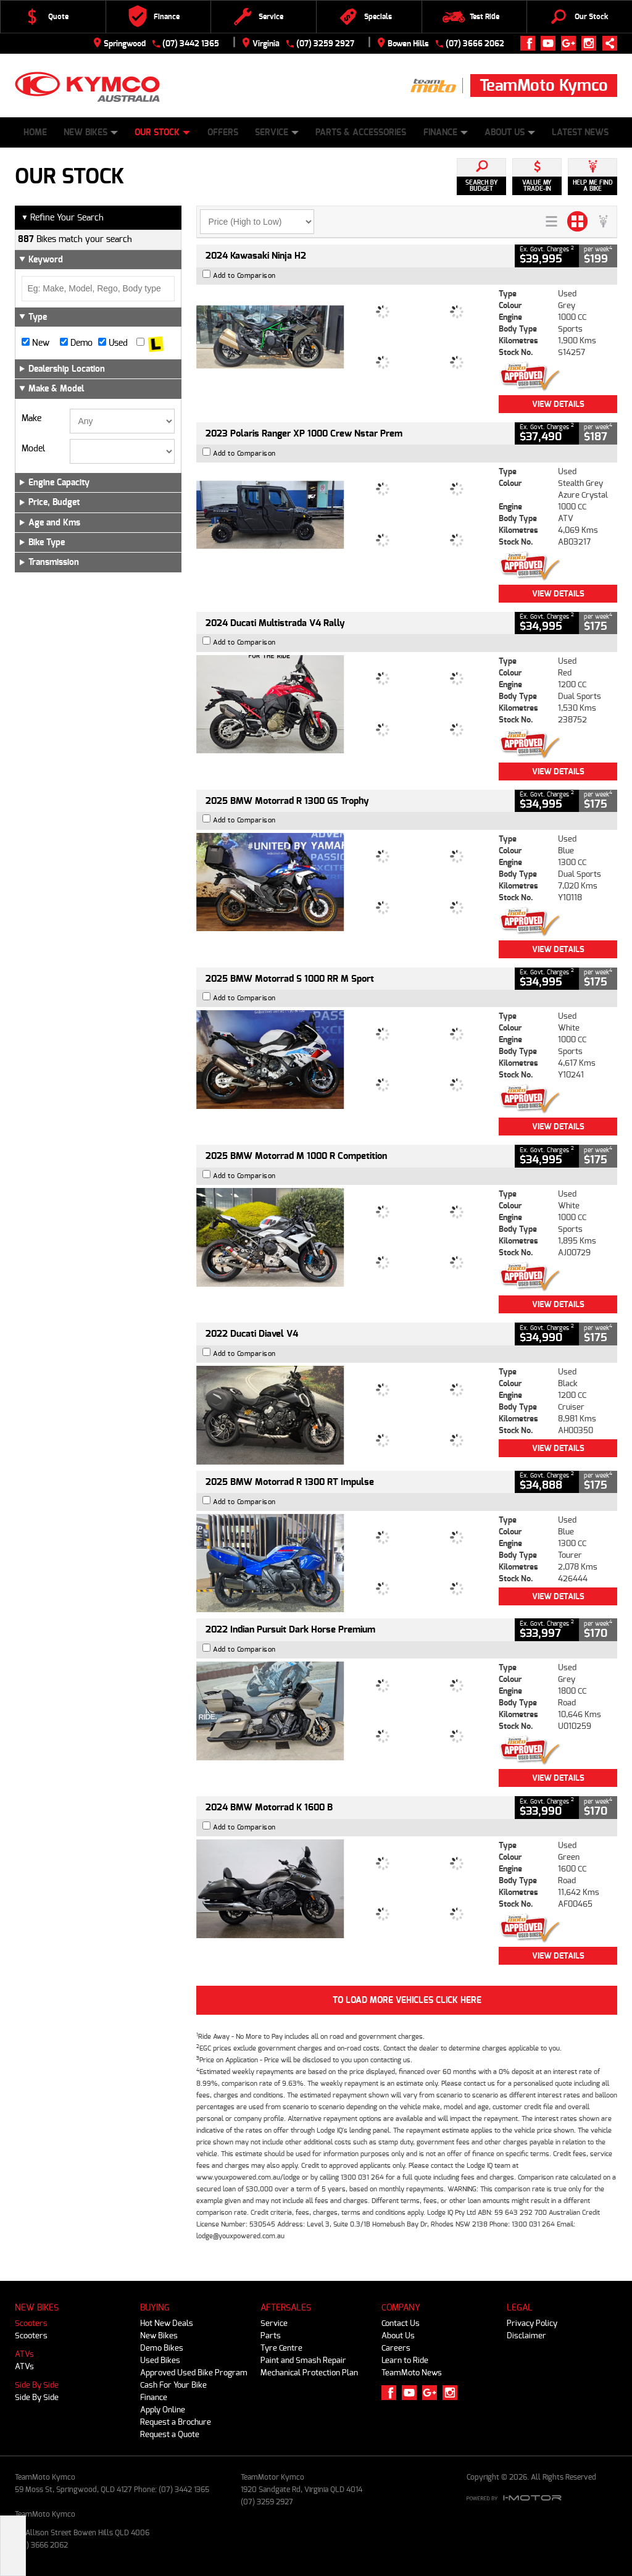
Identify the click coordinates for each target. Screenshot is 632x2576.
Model (33, 448)
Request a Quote (169, 2434)
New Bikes (91, 132)
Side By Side (37, 2385)
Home (35, 132)
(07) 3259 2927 (325, 43)
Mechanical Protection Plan (309, 2372)
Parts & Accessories (360, 132)
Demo (76, 343)
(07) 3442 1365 (190, 43)
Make (31, 418)
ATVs (24, 2354)
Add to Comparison (244, 275)
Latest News (580, 132)
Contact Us (400, 2323)
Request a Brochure (175, 2422)
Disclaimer (526, 2335)
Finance (445, 132)
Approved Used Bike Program (193, 2372)
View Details (558, 404)
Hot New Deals (166, 2323)
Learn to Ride (404, 2360)
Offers (222, 132)
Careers (395, 2348)
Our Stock (162, 132)
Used (113, 343)
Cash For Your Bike (173, 2385)
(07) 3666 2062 (475, 43)
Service (277, 132)
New (35, 343)
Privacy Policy (532, 2323)
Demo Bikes (161, 2348)
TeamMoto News (411, 2372)
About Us (509, 132)
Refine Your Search (62, 218)
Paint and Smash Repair (303, 2360)
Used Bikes (160, 2360)
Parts (270, 2335)
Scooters (31, 2323)
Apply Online (162, 2409)
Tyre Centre (281, 2348)
